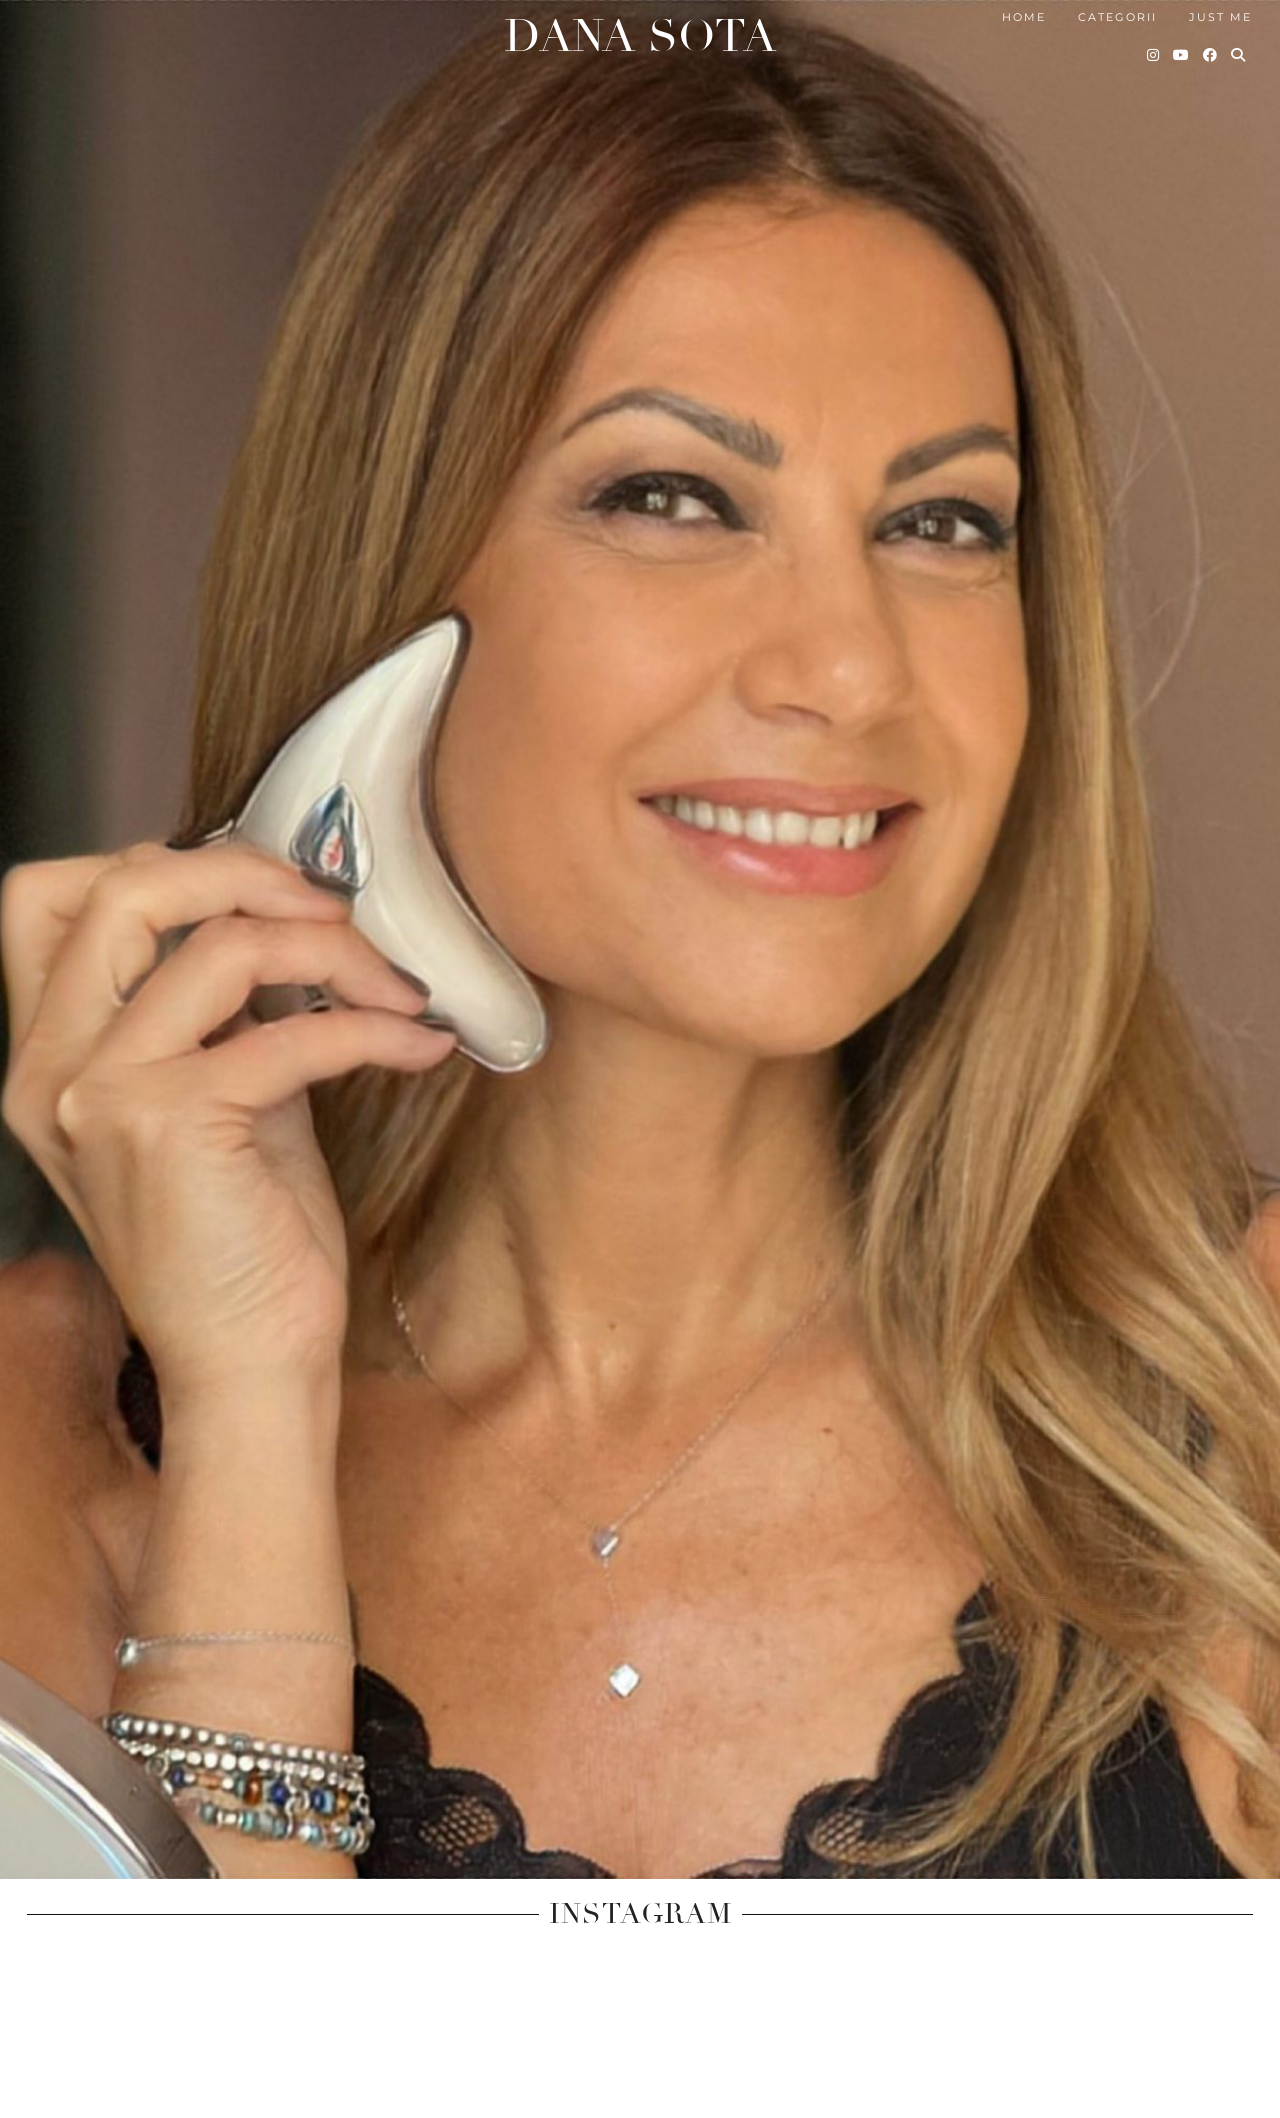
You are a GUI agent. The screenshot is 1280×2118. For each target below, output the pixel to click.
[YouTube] (1182, 50)
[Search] (1239, 50)
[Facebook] (1211, 50)
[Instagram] (1154, 50)
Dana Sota (640, 30)
